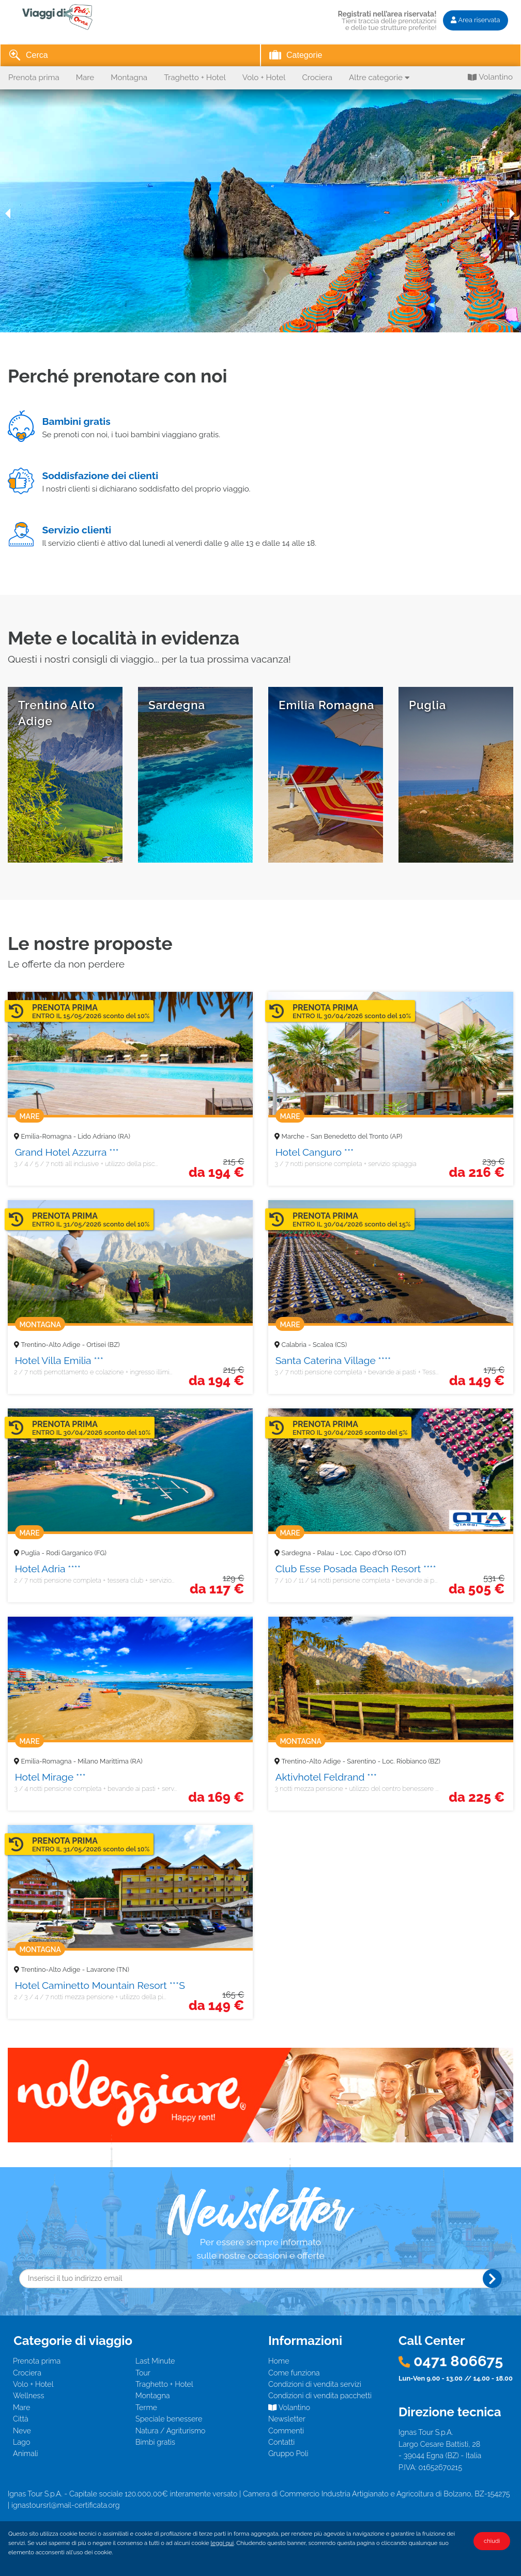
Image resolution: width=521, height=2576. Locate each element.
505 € (476, 1589)
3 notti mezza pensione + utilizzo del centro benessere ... (356, 1788)
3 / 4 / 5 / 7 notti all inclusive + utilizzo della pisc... (86, 1164)
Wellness (28, 2395)
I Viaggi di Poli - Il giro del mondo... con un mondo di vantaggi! (70, 17)
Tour (142, 2372)
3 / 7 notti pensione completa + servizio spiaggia (345, 1164)
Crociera (317, 78)
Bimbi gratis (155, 2441)
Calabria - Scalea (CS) (314, 1344)
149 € (476, 1380)
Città (20, 2418)
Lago (21, 2441)
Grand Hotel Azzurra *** (67, 1152)
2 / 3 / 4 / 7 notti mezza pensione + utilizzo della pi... (90, 1997)
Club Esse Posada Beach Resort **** (355, 1568)
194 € (216, 1172)
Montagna (129, 78)
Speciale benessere (168, 2418)
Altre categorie (379, 78)
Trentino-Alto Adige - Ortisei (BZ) (70, 1344)
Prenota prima (33, 78)
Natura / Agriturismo (170, 2430)
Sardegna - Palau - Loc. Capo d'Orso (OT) (344, 1553)
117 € (217, 1589)
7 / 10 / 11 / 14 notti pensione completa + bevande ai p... (355, 1580)
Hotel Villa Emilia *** (59, 1360)
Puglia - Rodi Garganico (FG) (63, 1553)
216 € (477, 1172)
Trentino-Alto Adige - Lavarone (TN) (75, 1969)
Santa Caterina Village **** (333, 1360)
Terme (146, 2407)
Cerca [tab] (28, 56)
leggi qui (222, 2543)
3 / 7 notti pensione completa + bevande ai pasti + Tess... (356, 1372)
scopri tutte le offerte (456, 775)
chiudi (492, 2540)
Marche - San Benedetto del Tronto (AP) (342, 1136)
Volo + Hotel (264, 78)
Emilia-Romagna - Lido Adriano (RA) (75, 1136)
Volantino (490, 77)
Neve (22, 2430)
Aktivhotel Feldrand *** (326, 1777)
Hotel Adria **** (48, 1568)
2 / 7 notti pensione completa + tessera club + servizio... (94, 1580)
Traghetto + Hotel (195, 78)
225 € (476, 1797)
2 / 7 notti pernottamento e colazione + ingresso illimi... (93, 1372)
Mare (85, 78)
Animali (25, 2453)
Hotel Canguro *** (314, 1152)
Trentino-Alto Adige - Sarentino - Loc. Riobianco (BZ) (361, 1761)
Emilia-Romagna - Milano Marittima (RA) (82, 1761)
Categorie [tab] (295, 56)
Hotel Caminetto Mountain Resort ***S (100, 1985)
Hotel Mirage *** (50, 1777)
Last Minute (155, 2360)
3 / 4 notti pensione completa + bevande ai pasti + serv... (95, 1788)
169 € (216, 1797)
